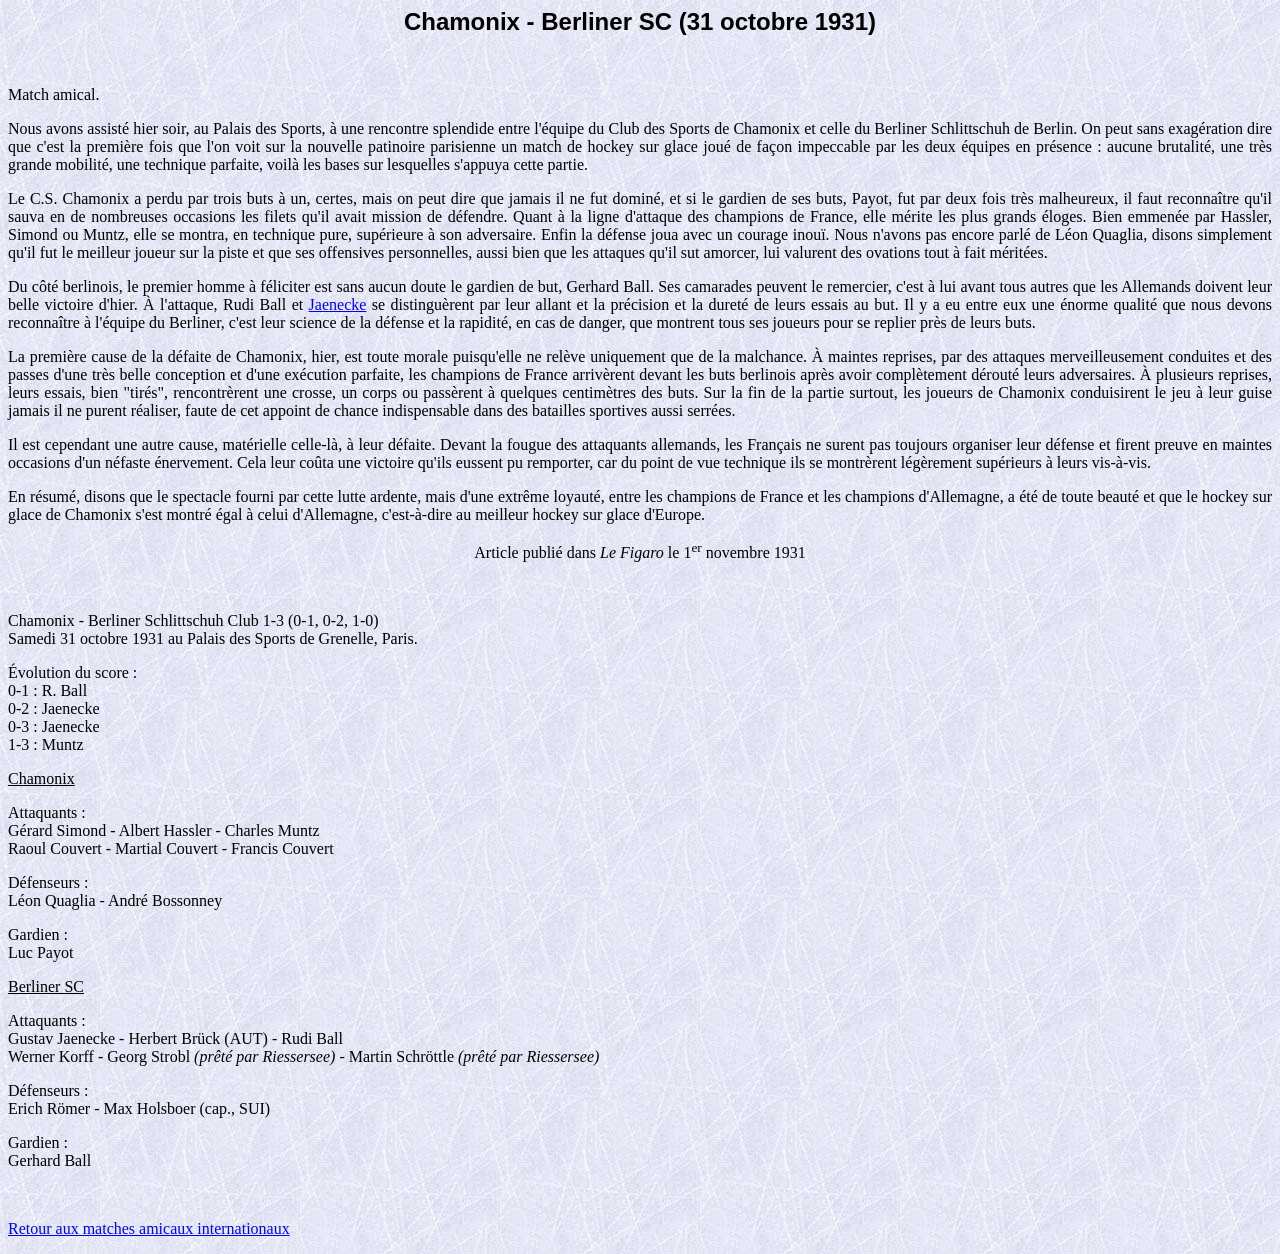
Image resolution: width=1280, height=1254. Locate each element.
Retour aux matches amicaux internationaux (149, 1228)
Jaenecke (338, 304)
